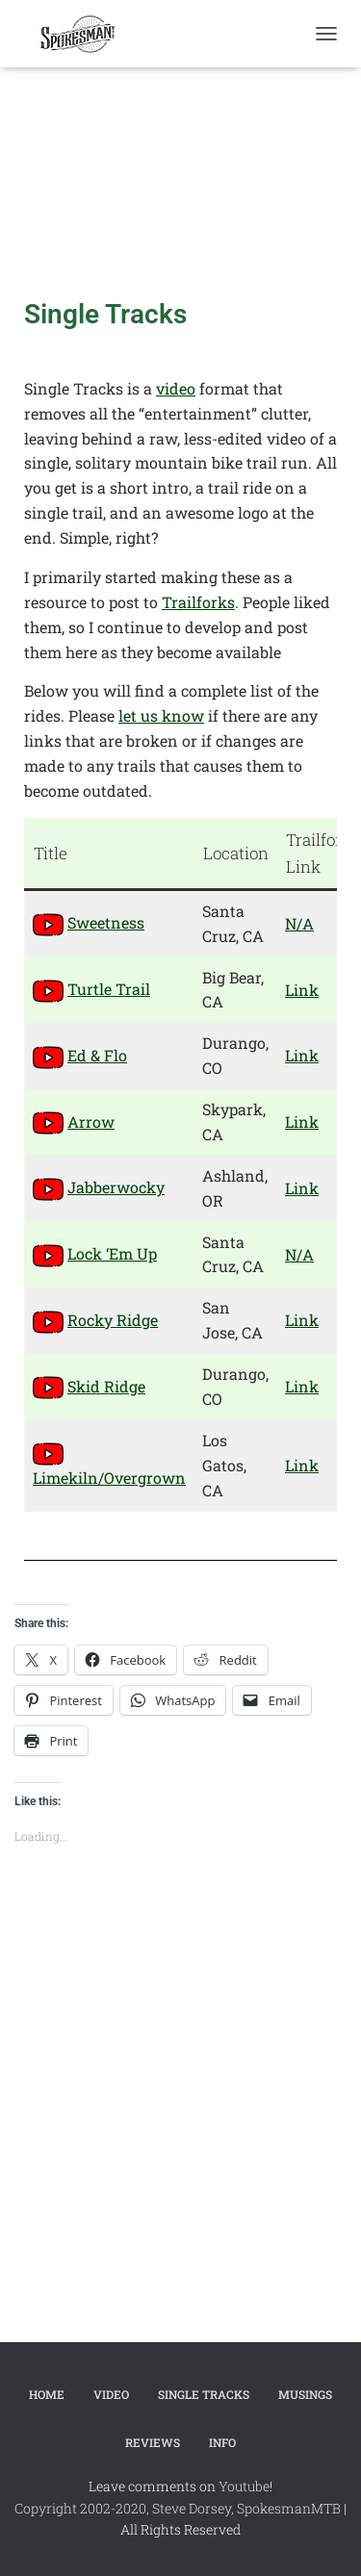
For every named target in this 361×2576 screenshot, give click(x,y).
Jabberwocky (116, 1187)
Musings (305, 2394)
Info (222, 2442)
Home (46, 2394)
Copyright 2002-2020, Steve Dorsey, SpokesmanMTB (177, 2508)
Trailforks (198, 602)
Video (111, 2394)
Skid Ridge (106, 1386)
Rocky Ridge (112, 1320)
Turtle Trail (108, 989)
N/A (299, 923)
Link (302, 990)
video (175, 388)
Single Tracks (203, 2394)
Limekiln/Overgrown (109, 1477)
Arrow (91, 1121)
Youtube (244, 2486)
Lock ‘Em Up (112, 1253)
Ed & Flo (97, 1055)
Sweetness (105, 922)
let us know (161, 715)
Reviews (152, 2442)
